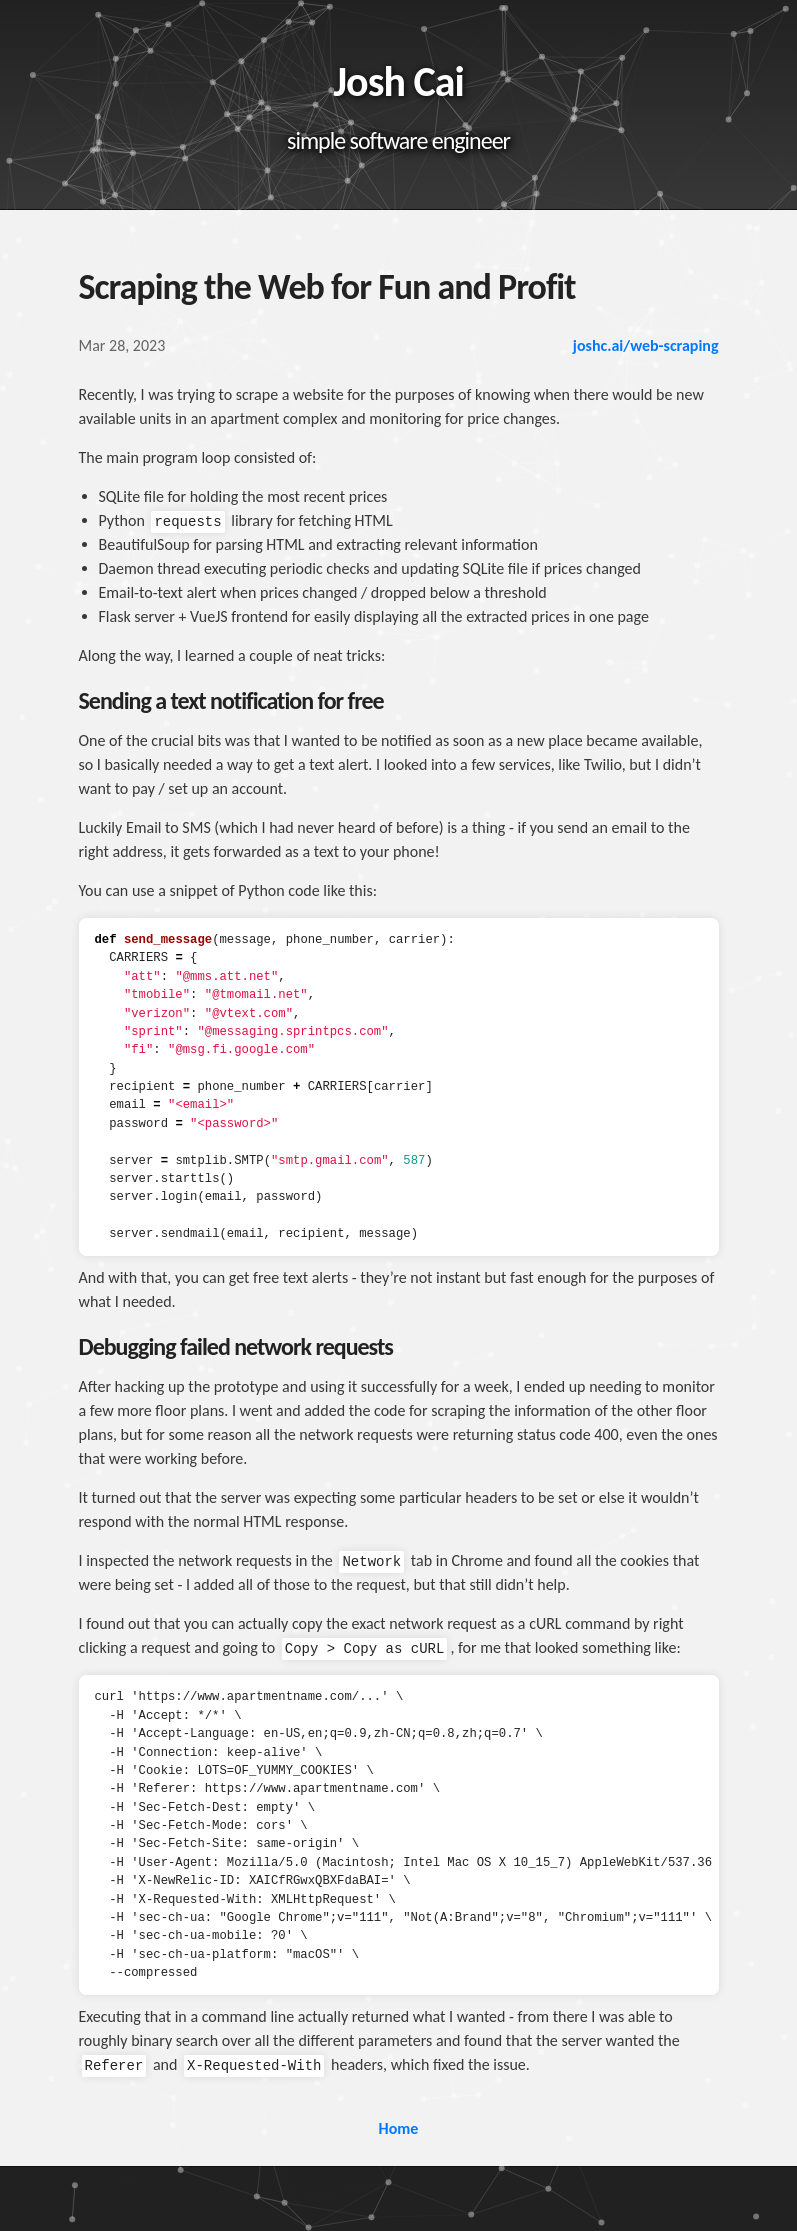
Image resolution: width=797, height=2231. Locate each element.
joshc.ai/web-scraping (646, 345)
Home (399, 2128)
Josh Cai (398, 81)
